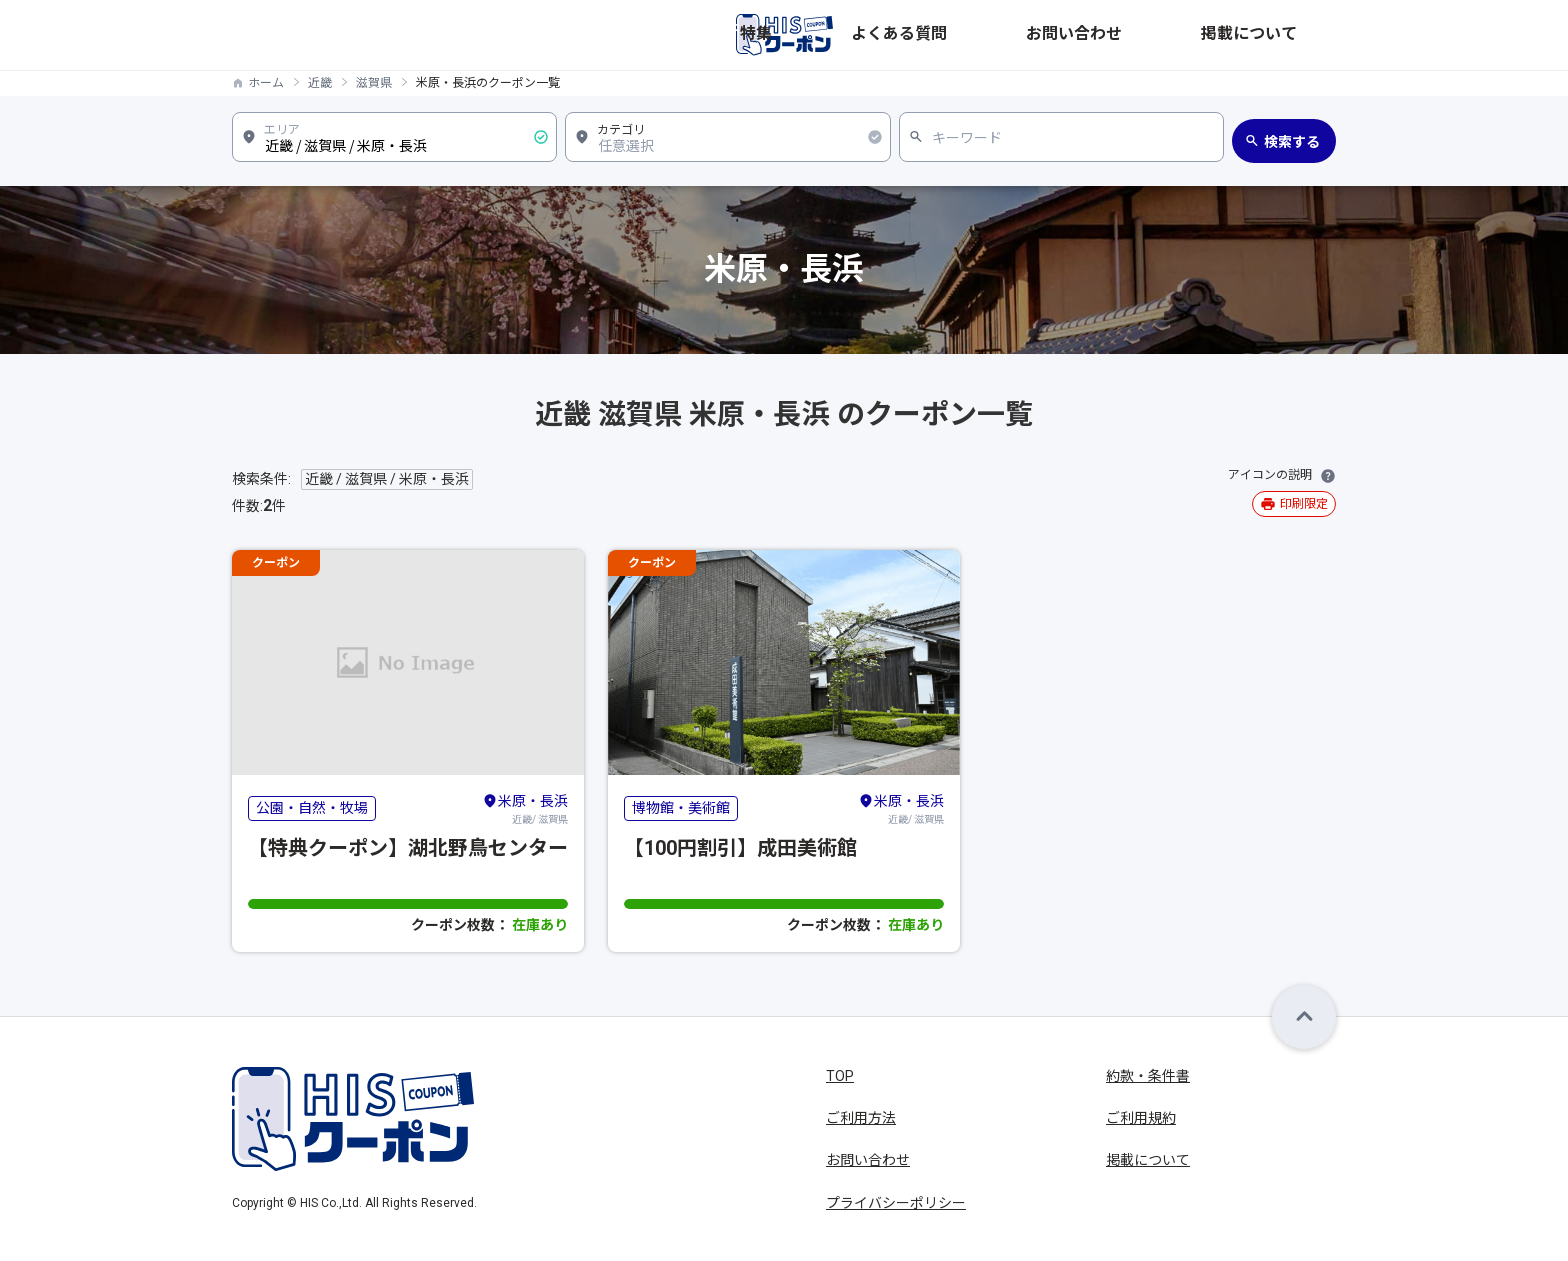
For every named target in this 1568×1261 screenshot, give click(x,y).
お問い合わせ (1186, 35)
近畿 (320, 83)
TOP (840, 1076)
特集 (998, 35)
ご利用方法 (861, 1118)
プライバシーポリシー (896, 1203)
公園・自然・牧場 (312, 808)
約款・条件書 (1148, 1076)
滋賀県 (374, 83)
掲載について (1294, 35)
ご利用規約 (1141, 1118)
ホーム (266, 83)
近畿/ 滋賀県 (525, 808)
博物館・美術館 (681, 808)
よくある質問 (1078, 35)
